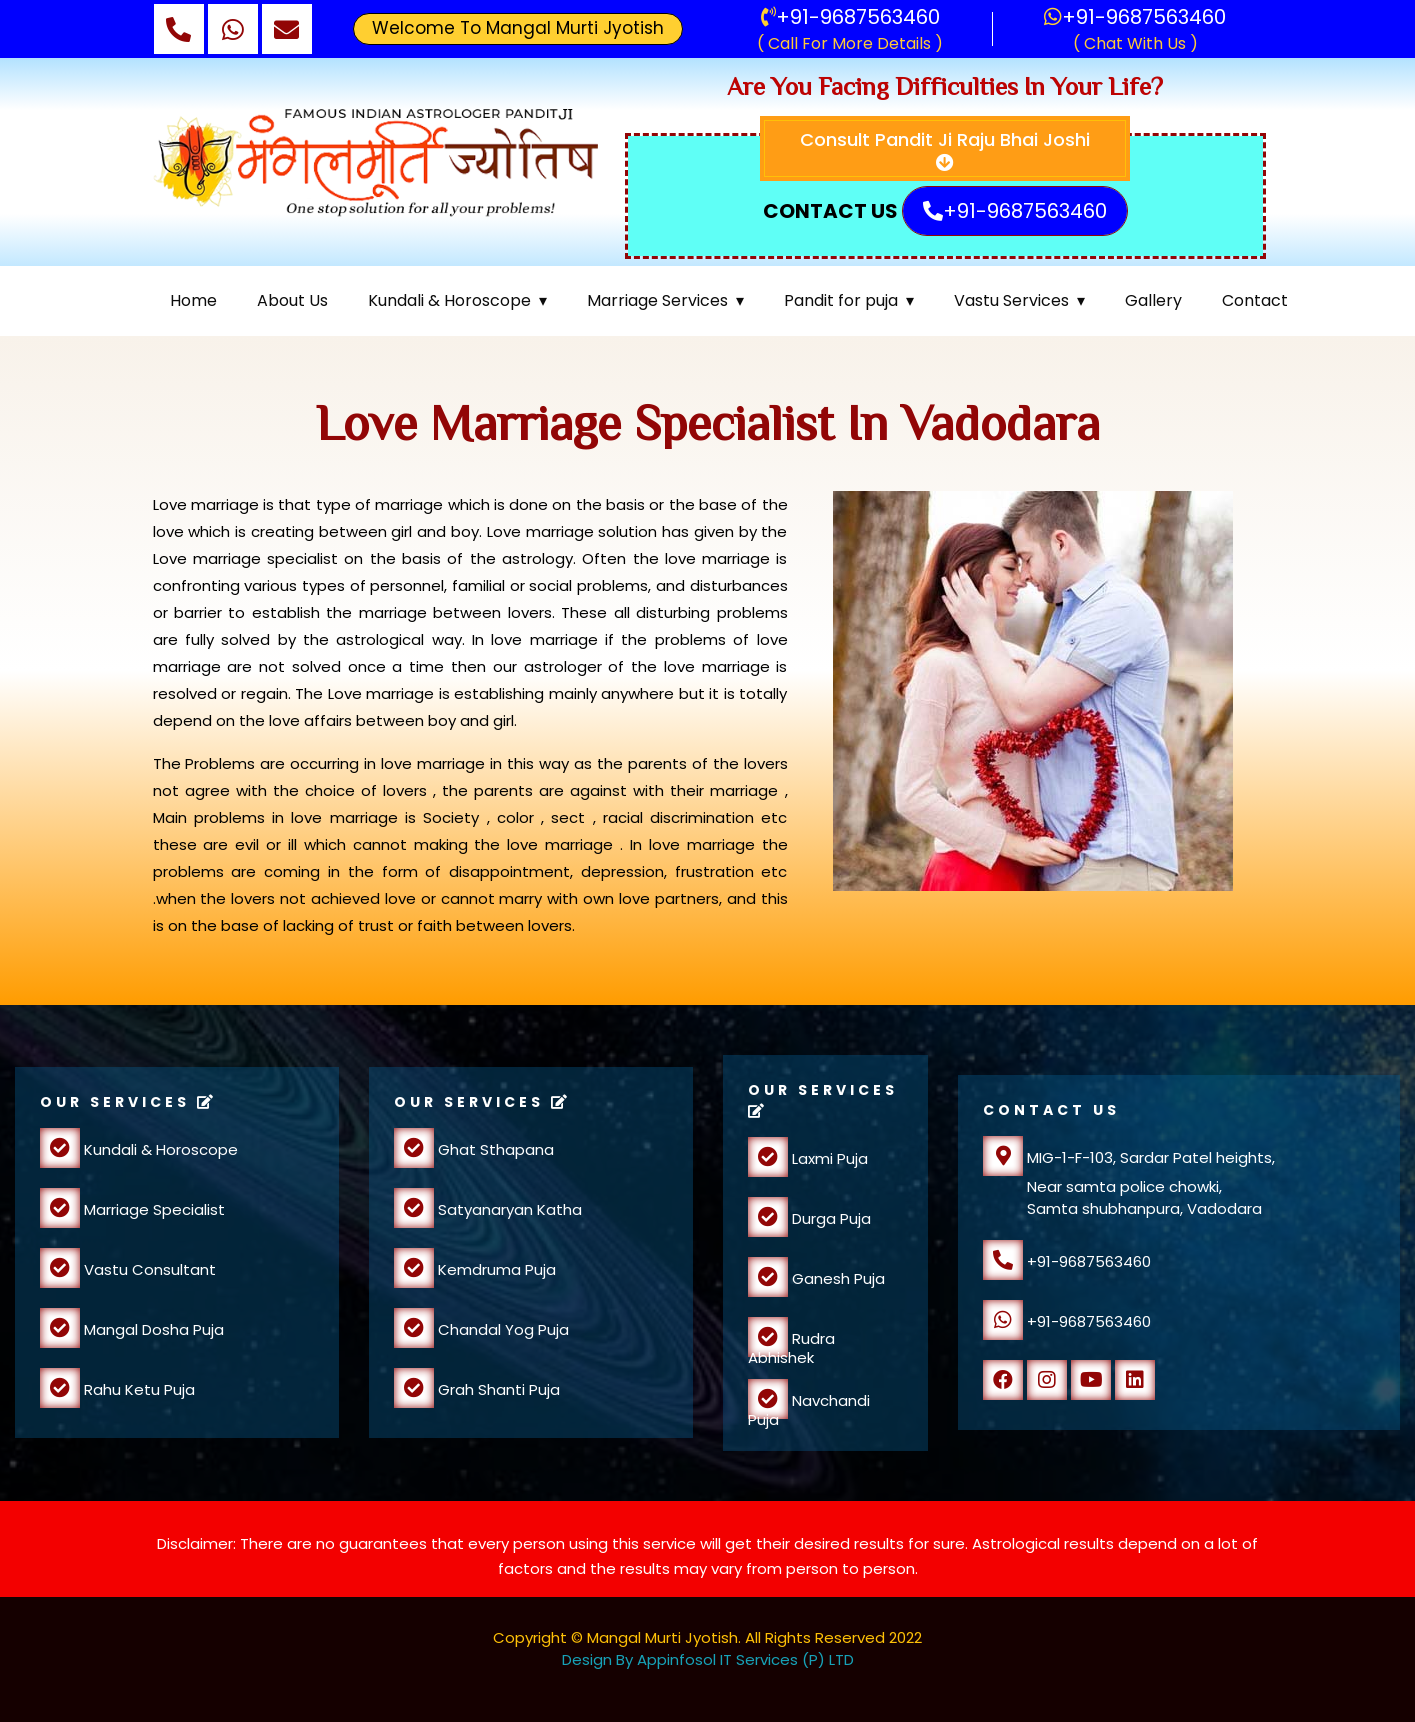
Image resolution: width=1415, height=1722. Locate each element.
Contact (1255, 300)
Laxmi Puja (828, 1158)
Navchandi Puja (809, 1410)
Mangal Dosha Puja (152, 1329)
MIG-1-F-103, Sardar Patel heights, (1129, 1157)
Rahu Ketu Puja (137, 1389)
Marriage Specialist (152, 1209)
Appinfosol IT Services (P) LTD (745, 1659)
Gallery (1153, 300)
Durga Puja (829, 1218)
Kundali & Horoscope (449, 300)
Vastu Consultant (148, 1269)
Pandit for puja (841, 300)
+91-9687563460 (850, 17)
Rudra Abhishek (791, 1348)
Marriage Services (657, 300)
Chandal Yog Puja (501, 1329)
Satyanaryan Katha (508, 1209)
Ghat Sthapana (494, 1149)
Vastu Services (1011, 300)
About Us (292, 300)
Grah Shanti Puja (497, 1389)
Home (193, 300)
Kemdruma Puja (495, 1269)
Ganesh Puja (836, 1278)
